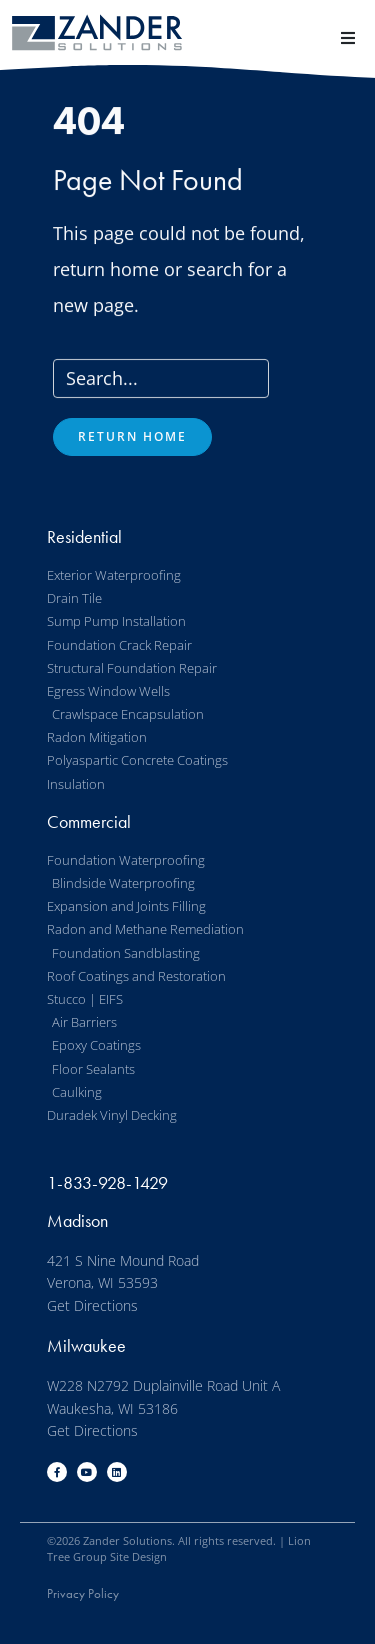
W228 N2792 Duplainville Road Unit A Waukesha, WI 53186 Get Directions (163, 1408)
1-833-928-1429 (107, 1182)
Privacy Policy (83, 1593)
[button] (347, 37)
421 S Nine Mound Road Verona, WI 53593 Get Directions (123, 1283)
